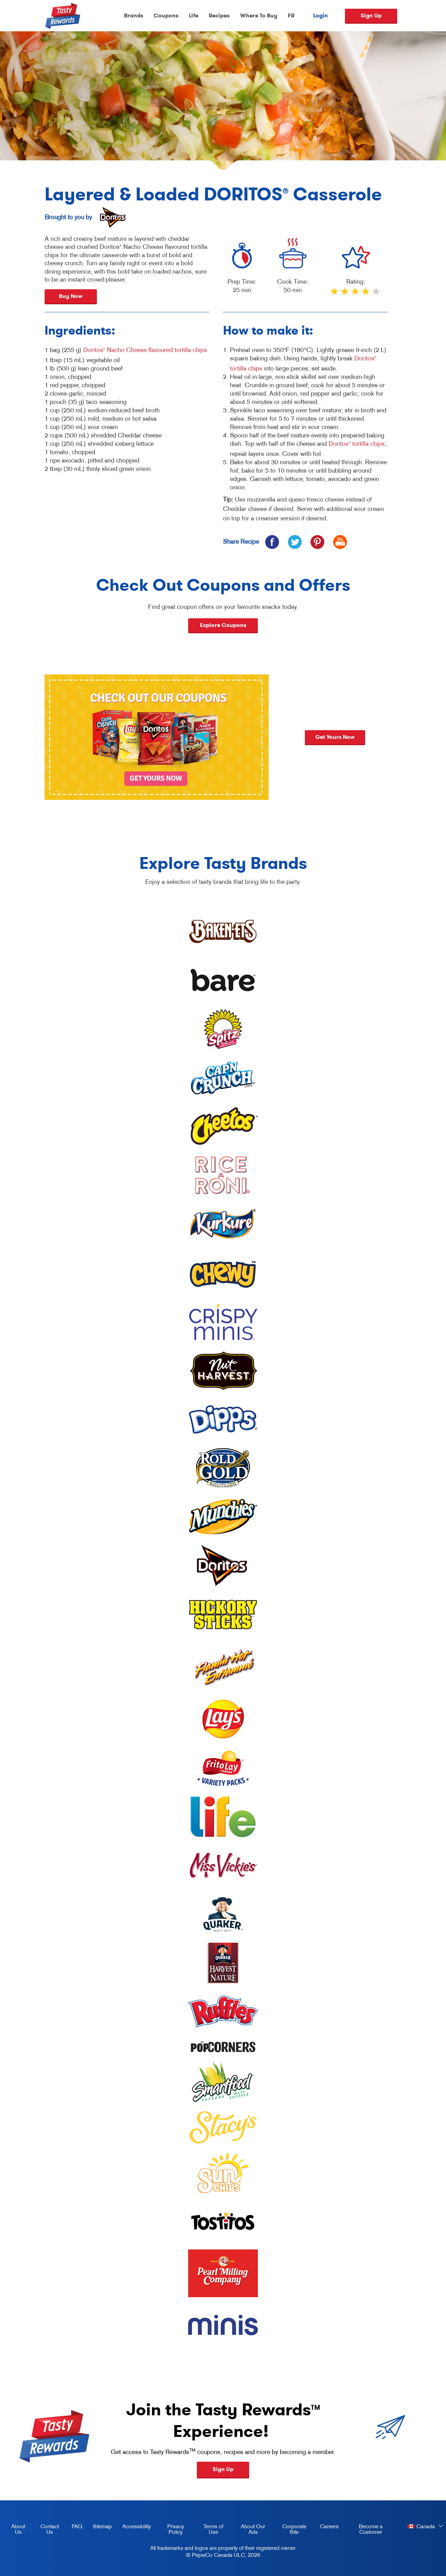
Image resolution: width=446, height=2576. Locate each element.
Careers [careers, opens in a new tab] (327, 2527)
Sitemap (102, 2526)
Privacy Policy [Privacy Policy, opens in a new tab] (170, 2530)
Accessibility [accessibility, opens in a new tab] (134, 2527)
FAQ (77, 2526)
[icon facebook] (272, 542)
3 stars (356, 294)
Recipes (219, 15)
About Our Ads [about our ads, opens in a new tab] (249, 2530)
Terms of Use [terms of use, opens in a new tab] (209, 2530)
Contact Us (49, 2529)
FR (291, 15)
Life (193, 15)
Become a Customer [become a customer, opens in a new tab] (363, 2530)
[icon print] (340, 542)
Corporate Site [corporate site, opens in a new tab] (290, 2530)
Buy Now (71, 296)
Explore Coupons (223, 625)
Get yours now (353, 737)
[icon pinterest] (317, 542)
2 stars (345, 294)
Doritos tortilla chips (357, 444)
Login (320, 15)
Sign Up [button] (223, 2469)
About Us (18, 2529)
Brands (133, 15)
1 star (335, 294)
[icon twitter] (294, 542)
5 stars (376, 294)
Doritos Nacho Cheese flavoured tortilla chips (145, 350)
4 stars (366, 294)
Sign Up (371, 15)
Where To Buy (258, 15)
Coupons (166, 15)
